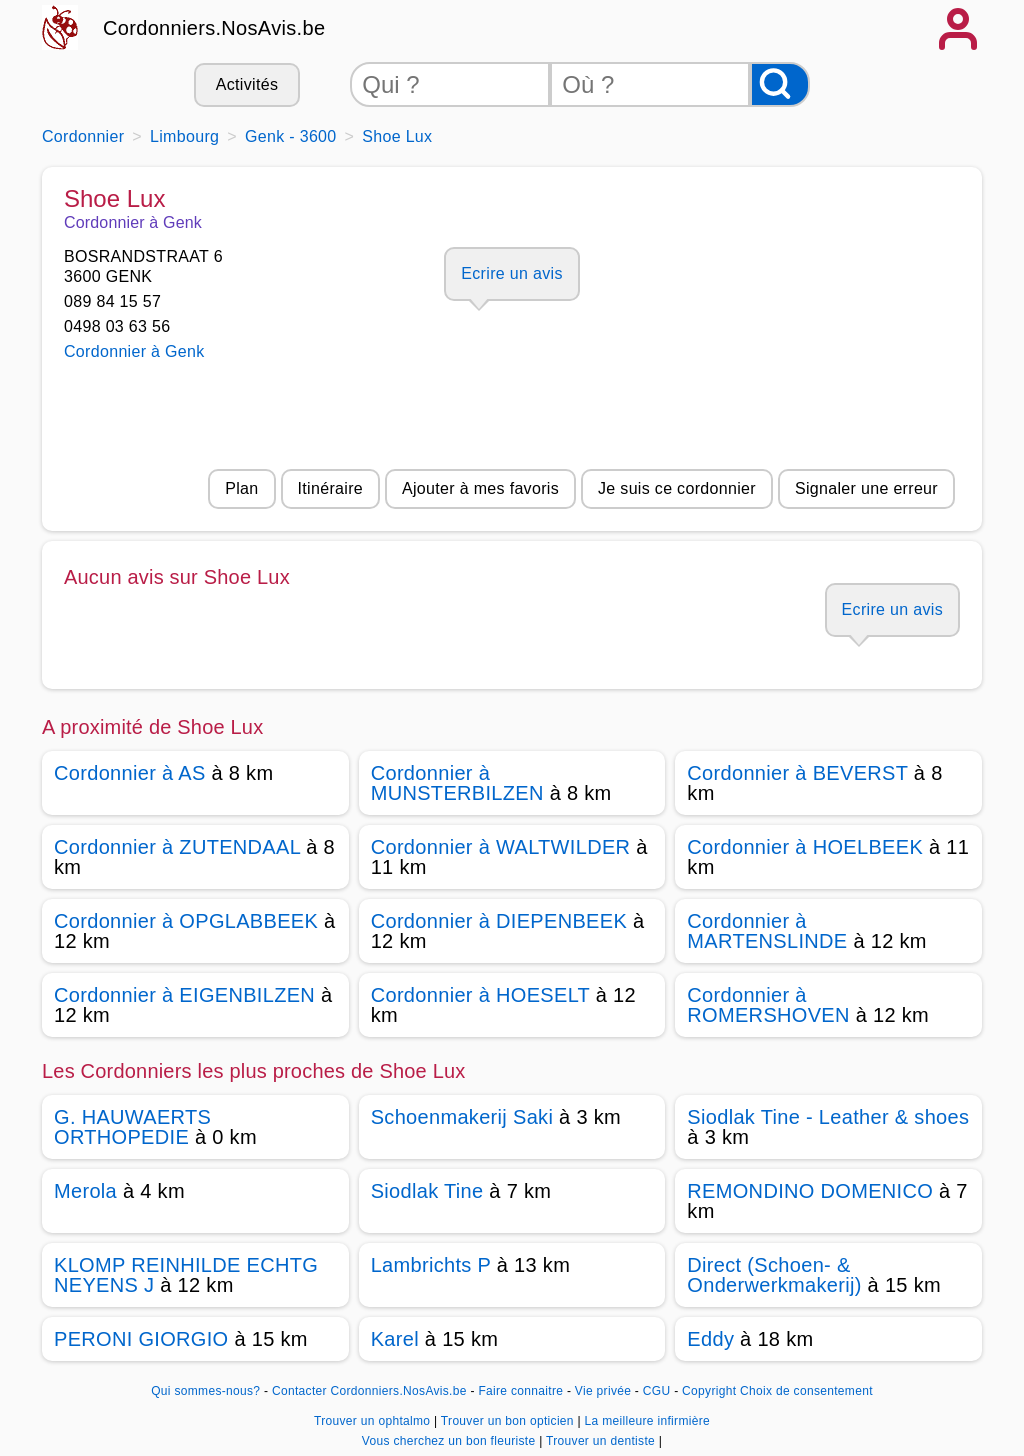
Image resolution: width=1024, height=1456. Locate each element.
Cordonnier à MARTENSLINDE (767, 931)
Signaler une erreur (866, 488)
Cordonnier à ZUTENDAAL (177, 847)
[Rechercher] (780, 84)
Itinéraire (330, 488)
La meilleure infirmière (647, 1421)
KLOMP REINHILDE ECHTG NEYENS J (186, 1275)
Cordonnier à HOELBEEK (805, 847)
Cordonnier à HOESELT (480, 995)
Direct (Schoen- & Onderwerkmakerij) (774, 1275)
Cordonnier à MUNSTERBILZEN (457, 783)
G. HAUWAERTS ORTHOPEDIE (132, 1127)
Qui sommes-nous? (205, 1391)
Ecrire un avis (511, 273)
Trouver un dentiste (602, 1441)
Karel (395, 1339)
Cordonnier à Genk (134, 351)
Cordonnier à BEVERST (797, 773)
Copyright (709, 1391)
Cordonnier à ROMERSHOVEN (768, 1005)
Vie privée (603, 1391)
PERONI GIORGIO (141, 1339)
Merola (85, 1191)
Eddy (710, 1339)
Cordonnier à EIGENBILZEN (184, 995)
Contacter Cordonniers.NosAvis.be (369, 1391)
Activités (247, 84)
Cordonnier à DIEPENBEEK (499, 921)
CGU (657, 1391)
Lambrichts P (431, 1265)
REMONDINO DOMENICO (810, 1191)
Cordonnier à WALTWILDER (501, 847)
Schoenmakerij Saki (462, 1117)
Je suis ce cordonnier (677, 488)
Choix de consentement (806, 1391)
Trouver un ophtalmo (374, 1421)
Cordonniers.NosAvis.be (214, 28)
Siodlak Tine (427, 1191)
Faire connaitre (520, 1391)
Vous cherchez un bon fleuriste (450, 1441)
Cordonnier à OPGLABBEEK (186, 921)
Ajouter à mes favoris (480, 488)
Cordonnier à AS (130, 773)
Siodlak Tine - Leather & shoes (828, 1117)
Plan (241, 488)
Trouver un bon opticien (509, 1421)
